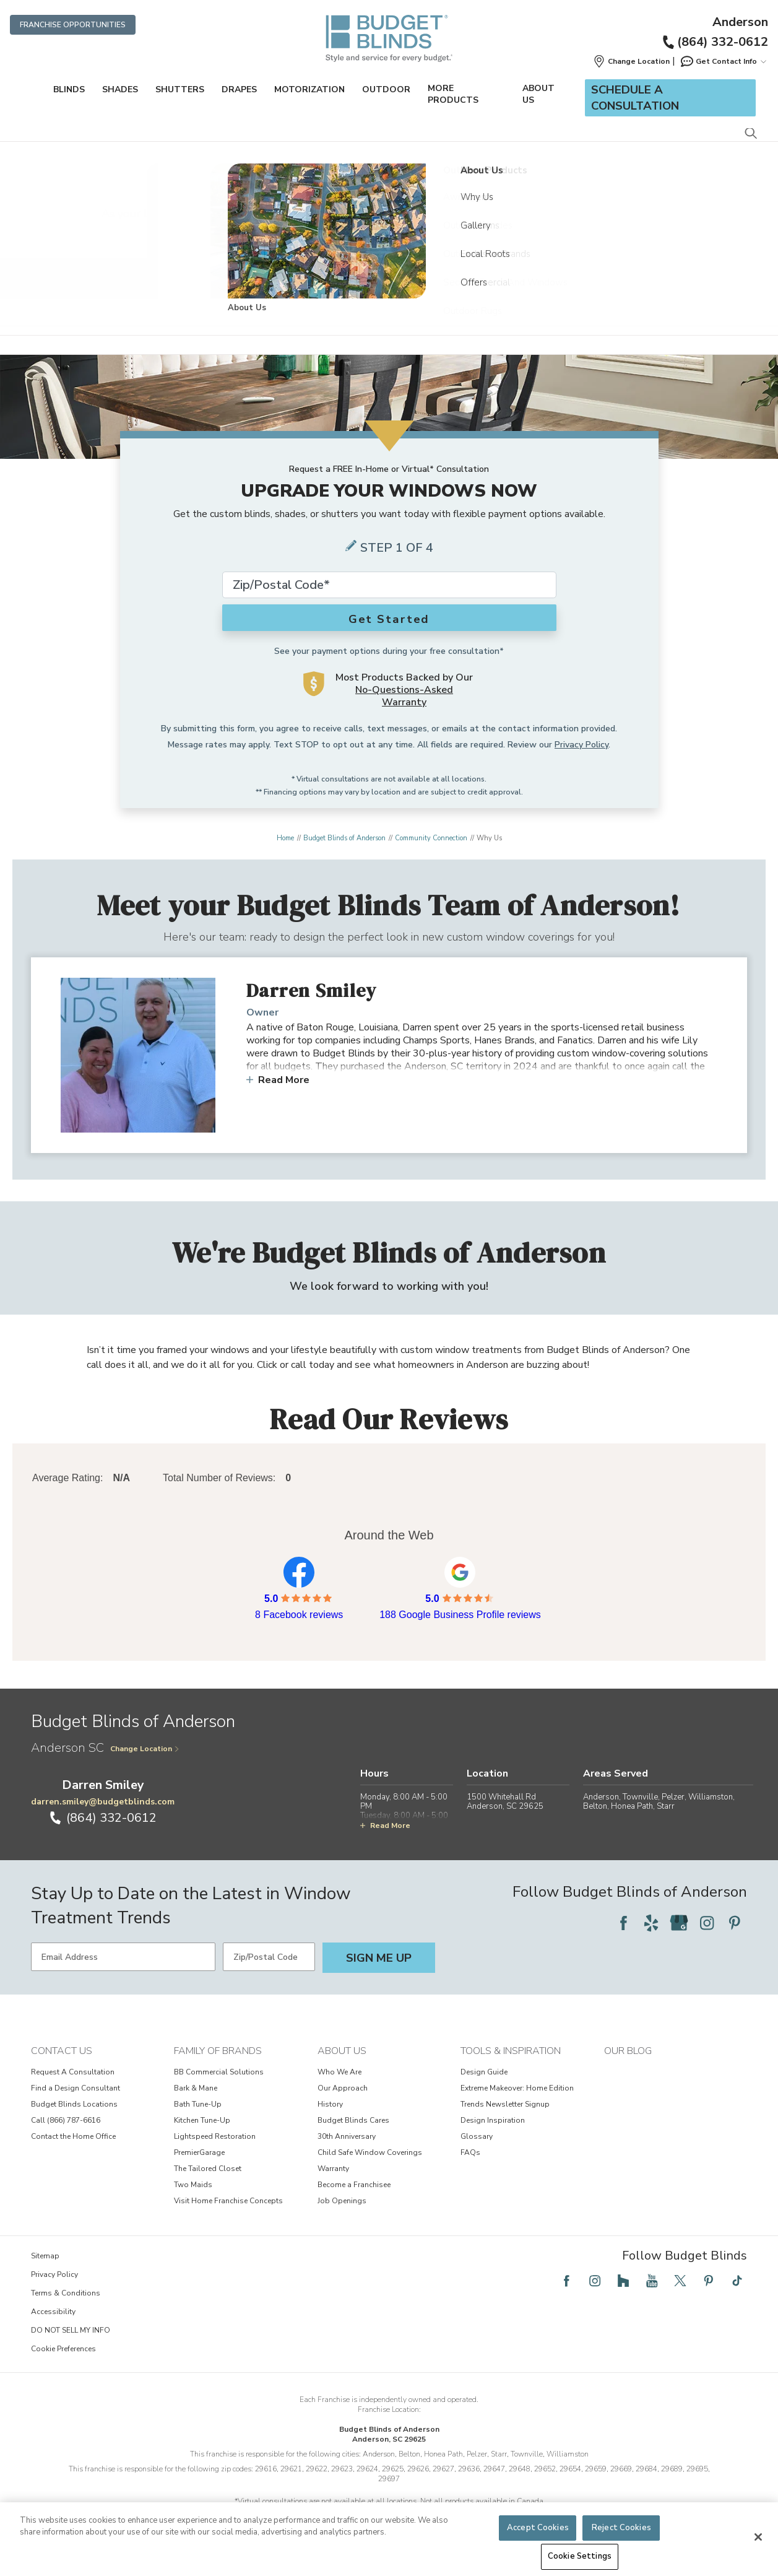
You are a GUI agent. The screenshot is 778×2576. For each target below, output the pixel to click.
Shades (120, 89)
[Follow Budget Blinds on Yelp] (651, 1922)
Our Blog (628, 2051)
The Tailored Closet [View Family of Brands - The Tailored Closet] (207, 2169)
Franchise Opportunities (73, 25)
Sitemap (45, 2256)
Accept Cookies (538, 2527)
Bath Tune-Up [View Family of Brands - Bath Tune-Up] (198, 2104)
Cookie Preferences (63, 2349)
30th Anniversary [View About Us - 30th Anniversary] (347, 2136)
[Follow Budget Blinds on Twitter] (680, 2280)
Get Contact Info (723, 61)
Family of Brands (218, 2051)
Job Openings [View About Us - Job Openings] (342, 2201)
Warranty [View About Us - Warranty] (333, 2169)
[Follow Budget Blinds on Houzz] (623, 2280)
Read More (277, 1080)
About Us (538, 94)
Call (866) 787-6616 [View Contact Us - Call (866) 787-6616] (65, 2120)
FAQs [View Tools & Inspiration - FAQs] (470, 2152)
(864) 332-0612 (714, 41)
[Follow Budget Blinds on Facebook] (623, 1922)
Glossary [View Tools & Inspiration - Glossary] (476, 2136)
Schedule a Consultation (635, 98)
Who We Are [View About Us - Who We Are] (339, 2072)
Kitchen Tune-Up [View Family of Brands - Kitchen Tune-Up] (202, 2120)
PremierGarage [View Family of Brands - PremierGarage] (199, 2152)
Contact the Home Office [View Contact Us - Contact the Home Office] (73, 2136)
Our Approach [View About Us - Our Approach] (343, 2088)
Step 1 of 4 (396, 547)
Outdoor (386, 89)
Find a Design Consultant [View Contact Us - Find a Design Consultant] (75, 2088)
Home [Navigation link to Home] (285, 838)
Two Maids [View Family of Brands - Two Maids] (193, 2185)
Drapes (239, 89)
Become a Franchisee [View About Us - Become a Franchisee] (354, 2185)
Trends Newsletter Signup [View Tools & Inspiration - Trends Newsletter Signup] (505, 2104)
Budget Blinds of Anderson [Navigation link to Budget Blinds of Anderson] (344, 838)
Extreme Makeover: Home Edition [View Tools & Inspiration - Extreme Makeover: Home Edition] (517, 2088)
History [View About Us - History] (330, 2104)
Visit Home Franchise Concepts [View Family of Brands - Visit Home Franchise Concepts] (228, 2201)
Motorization (309, 89)
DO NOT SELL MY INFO (70, 2330)
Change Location (144, 1749)
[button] (631, 61)
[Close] (758, 2537)
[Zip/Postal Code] (269, 1957)
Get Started (389, 619)
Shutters (179, 89)
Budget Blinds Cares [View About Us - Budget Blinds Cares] (353, 2120)
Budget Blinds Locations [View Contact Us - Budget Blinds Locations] (74, 2104)
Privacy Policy (581, 745)
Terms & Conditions (65, 2293)
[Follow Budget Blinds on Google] (679, 1922)
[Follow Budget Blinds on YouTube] (652, 2280)
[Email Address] (123, 1957)
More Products (453, 94)
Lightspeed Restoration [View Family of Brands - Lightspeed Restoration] (215, 2136)
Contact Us (61, 2051)
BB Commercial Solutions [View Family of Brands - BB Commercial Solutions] (219, 2072)
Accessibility (53, 2312)
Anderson (740, 22)
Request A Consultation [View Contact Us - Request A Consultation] (73, 2072)
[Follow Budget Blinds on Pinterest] (734, 1922)
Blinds (69, 89)
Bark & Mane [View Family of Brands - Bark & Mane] (195, 2088)
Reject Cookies (621, 2527)
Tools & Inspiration (510, 2051)
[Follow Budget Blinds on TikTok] (737, 2280)
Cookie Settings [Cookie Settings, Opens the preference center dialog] (580, 2556)
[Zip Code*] (389, 585)
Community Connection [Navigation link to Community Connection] (431, 838)
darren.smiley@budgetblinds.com (103, 1802)
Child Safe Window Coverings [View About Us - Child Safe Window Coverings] (370, 2152)
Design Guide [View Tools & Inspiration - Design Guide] (484, 2072)
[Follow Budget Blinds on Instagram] (706, 1922)
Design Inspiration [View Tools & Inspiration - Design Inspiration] (492, 2120)
